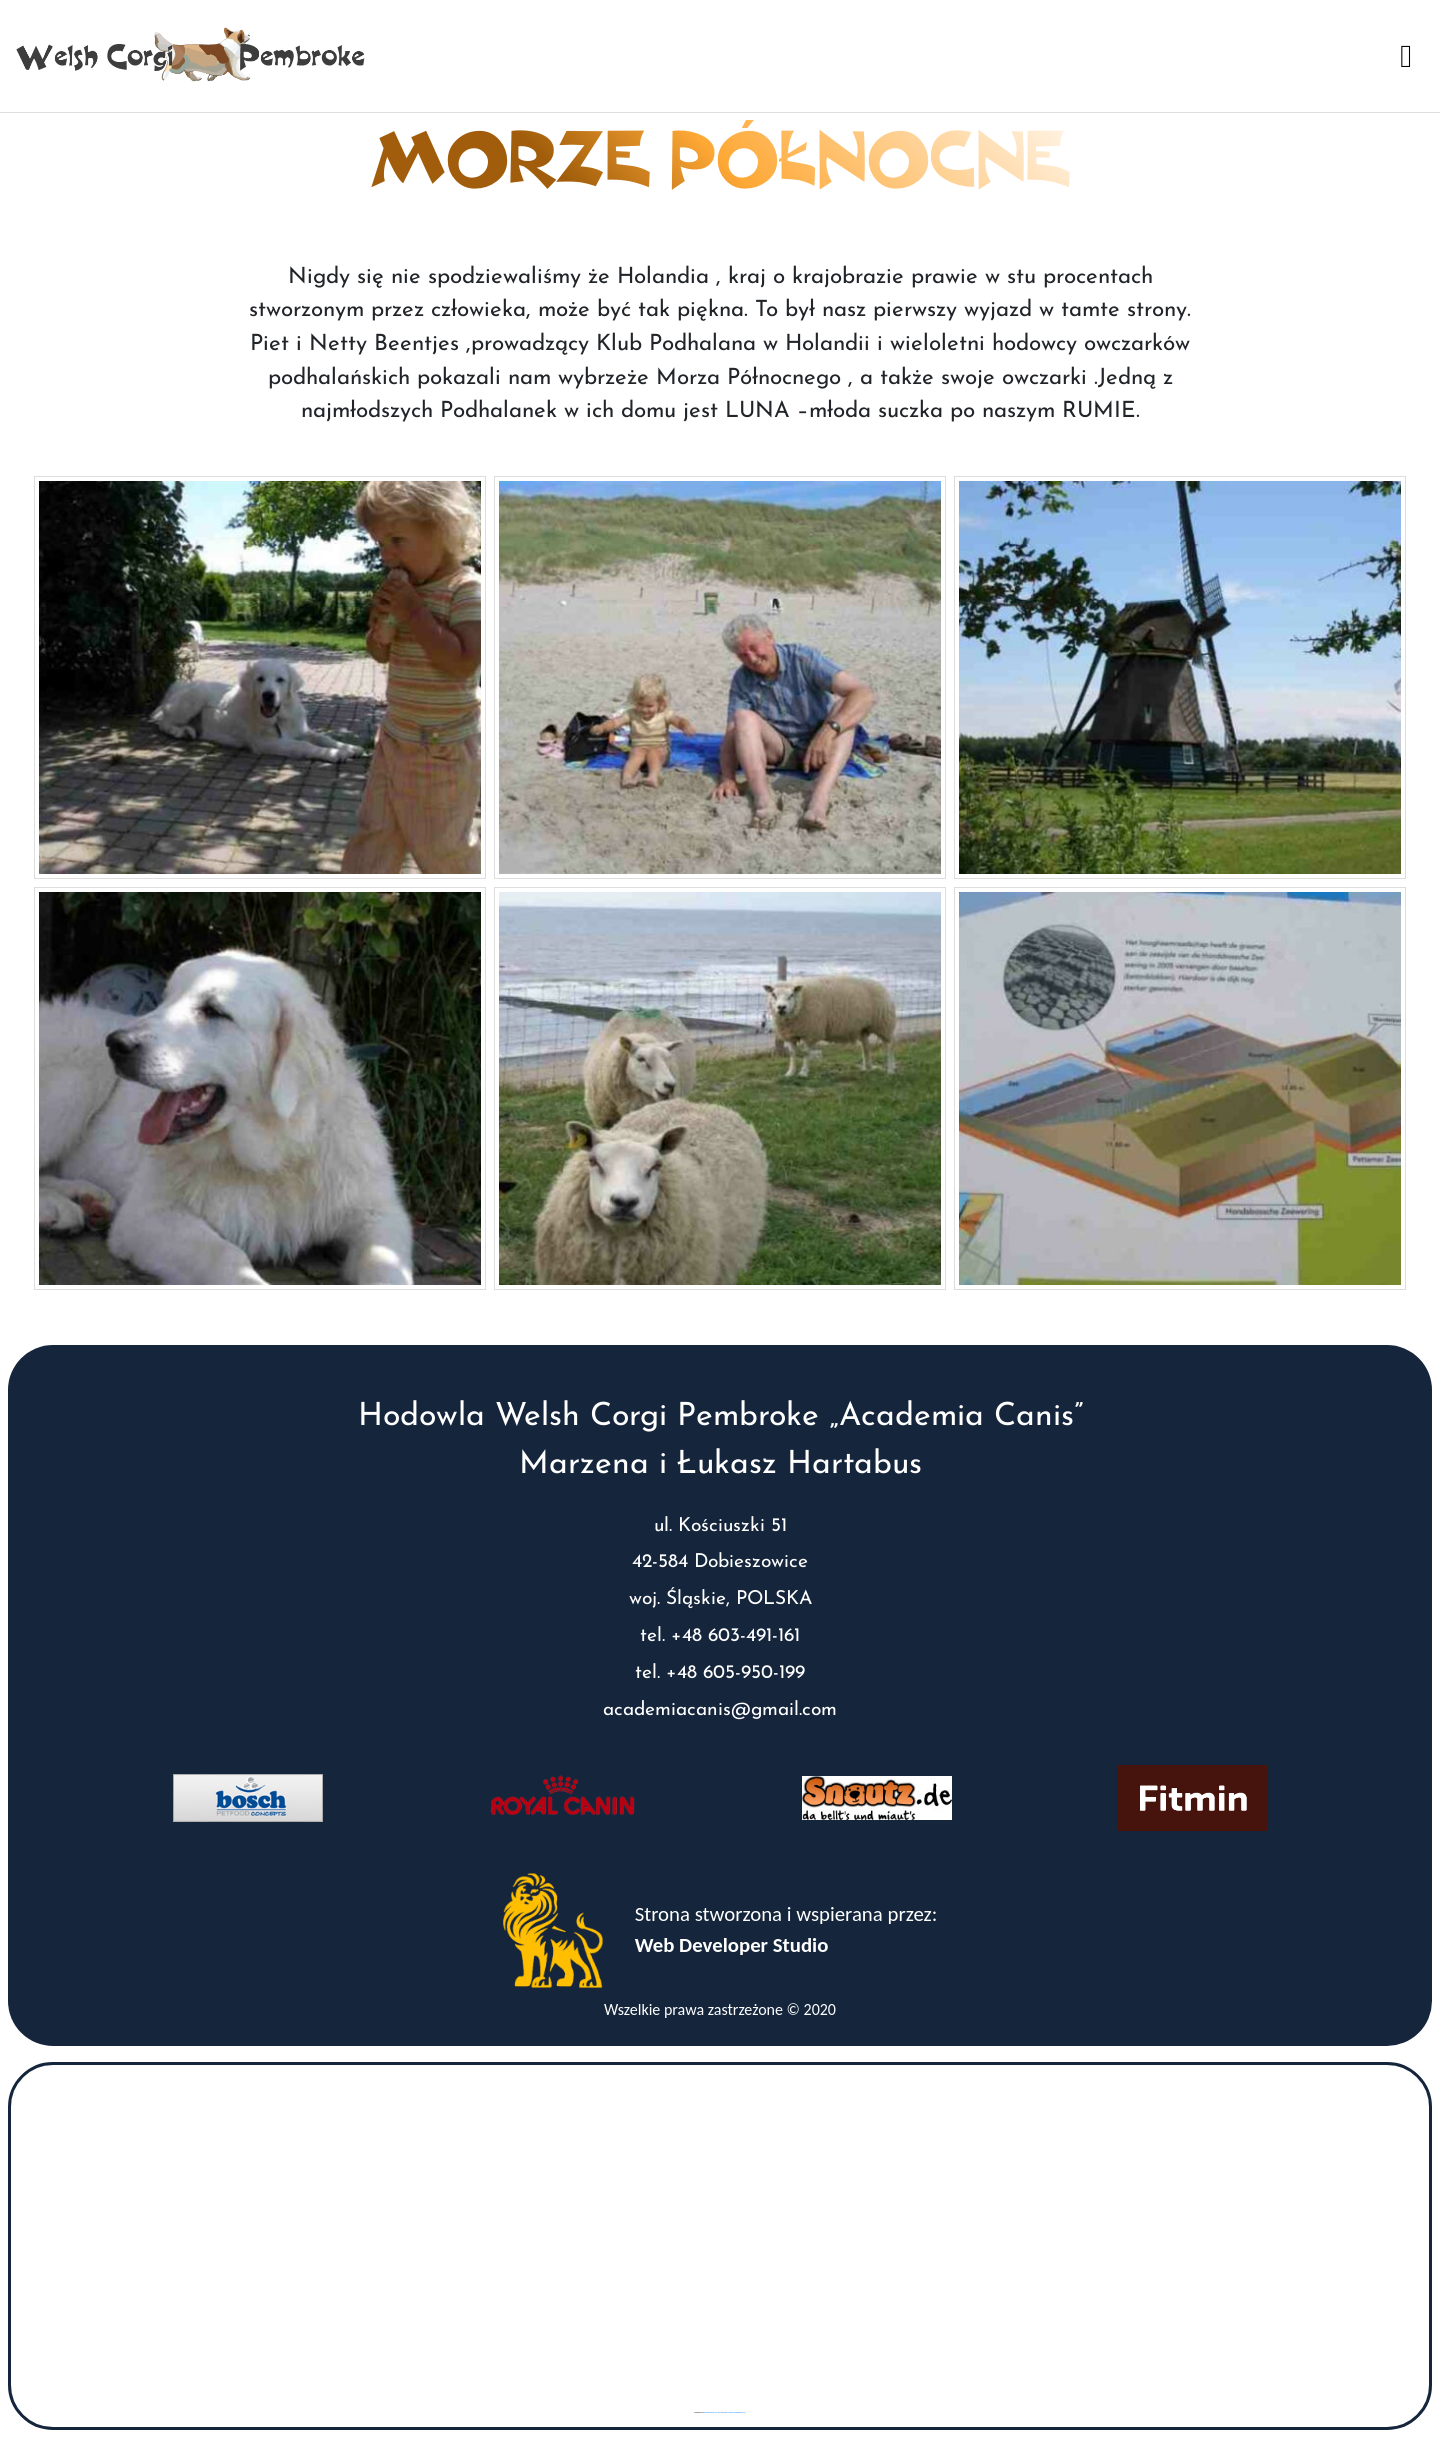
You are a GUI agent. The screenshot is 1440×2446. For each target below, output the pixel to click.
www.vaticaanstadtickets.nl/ (734, 2412)
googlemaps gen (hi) (712, 2412)
